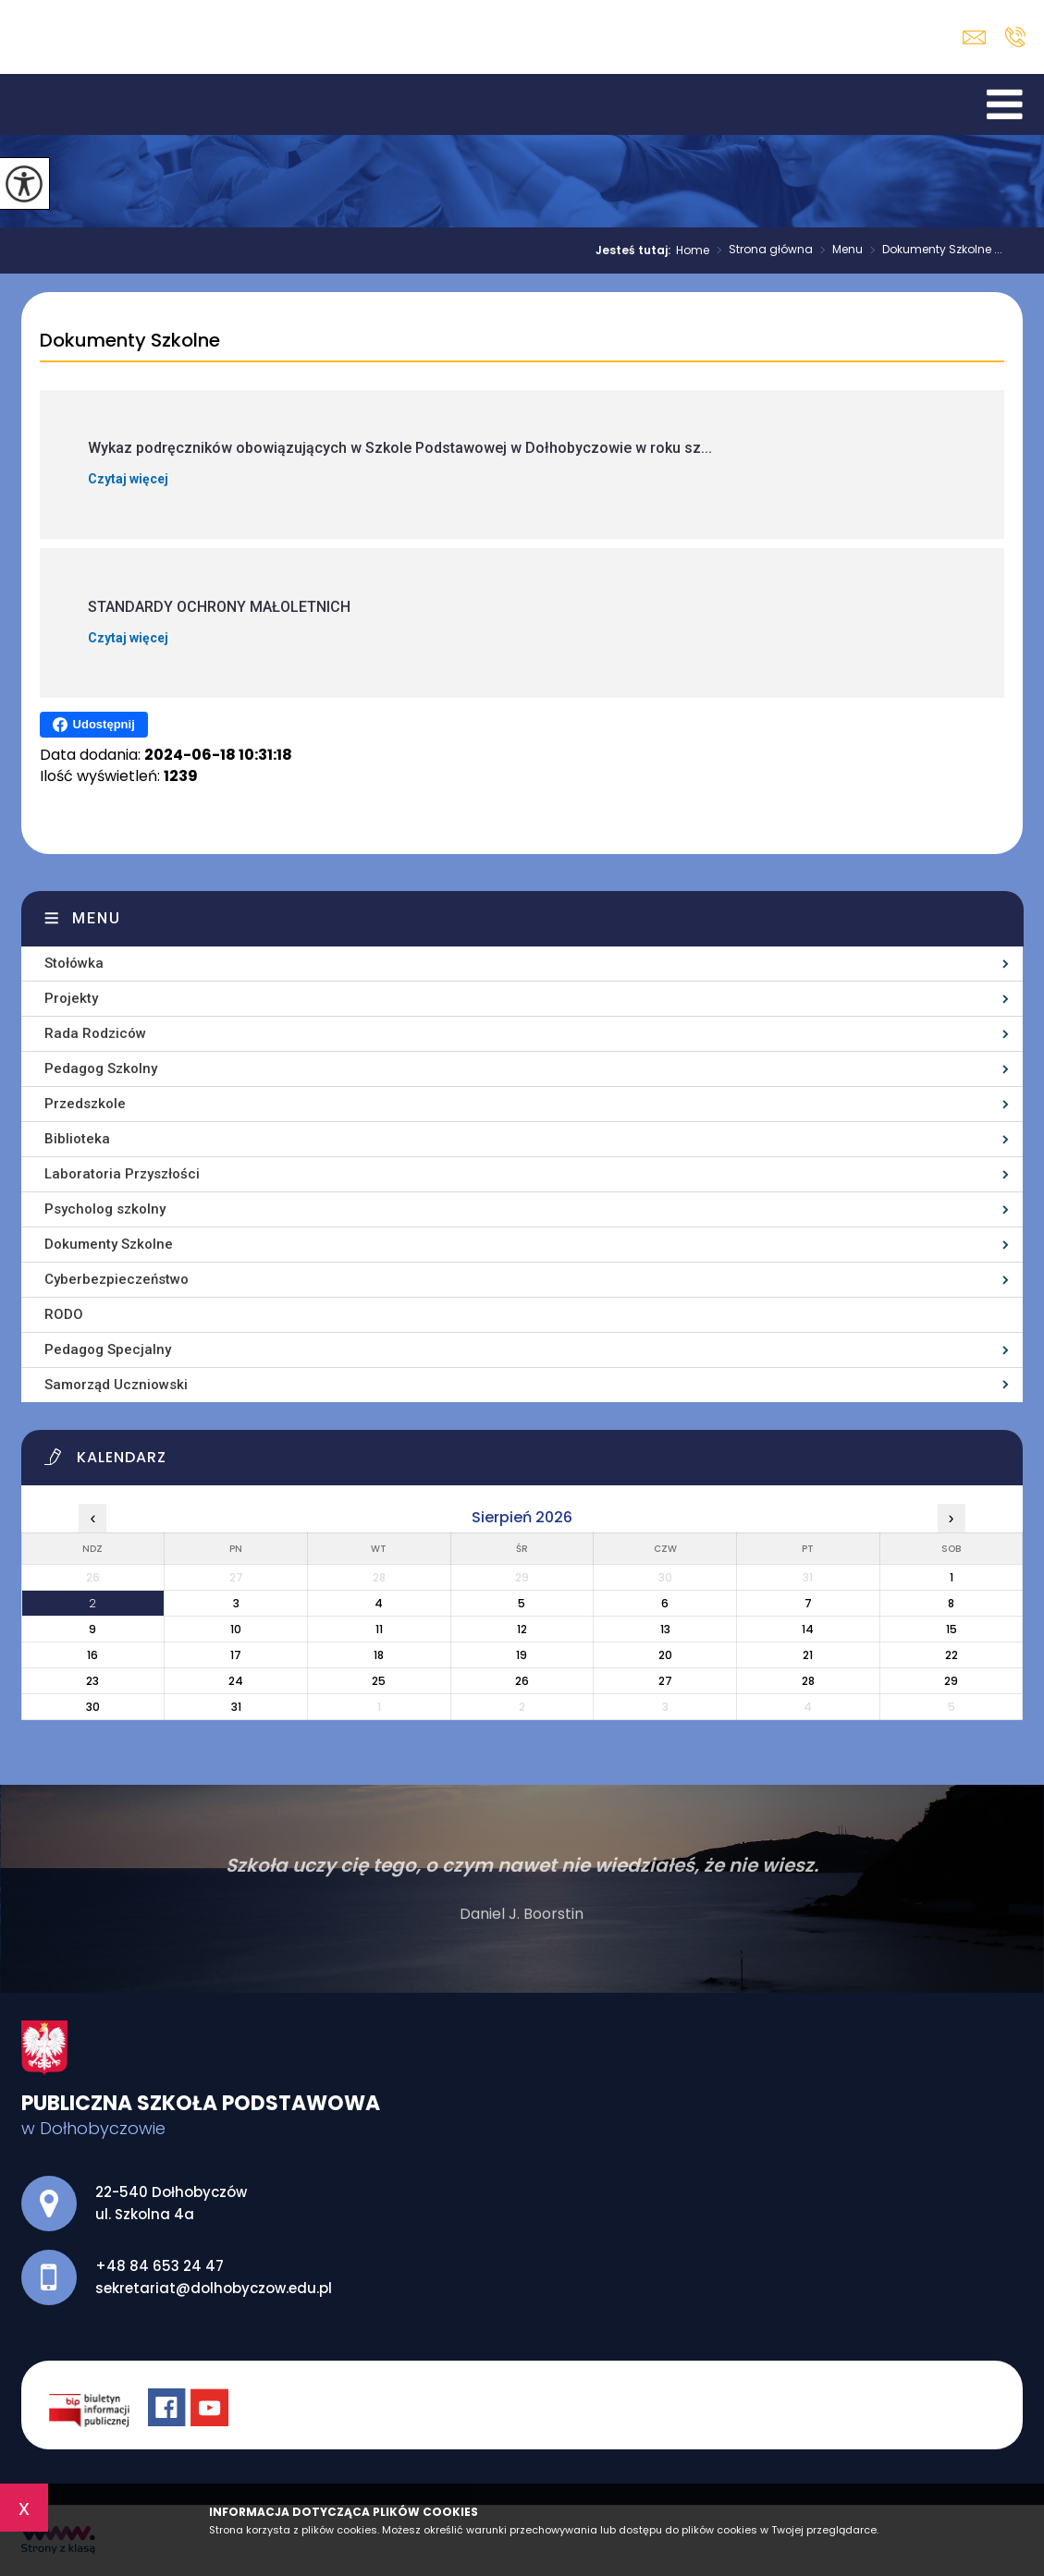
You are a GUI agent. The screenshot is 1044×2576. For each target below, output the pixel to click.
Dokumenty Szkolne (130, 341)
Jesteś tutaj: (636, 250)
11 (379, 1629)
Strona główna (761, 250)
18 (379, 1655)
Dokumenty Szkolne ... (932, 250)
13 (665, 1629)
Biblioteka (77, 1138)
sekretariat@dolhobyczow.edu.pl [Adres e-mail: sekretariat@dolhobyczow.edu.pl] (213, 2288)
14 (808, 1629)
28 (808, 1681)
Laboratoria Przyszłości (122, 1174)
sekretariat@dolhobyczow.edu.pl (974, 37)
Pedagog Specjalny (107, 1349)
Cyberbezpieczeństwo (116, 1279)
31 (236, 1707)
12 (522, 1629)
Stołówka (74, 963)
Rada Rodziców (95, 1033)
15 (951, 1629)
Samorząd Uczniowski (116, 1384)
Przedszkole (85, 1103)
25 (379, 1681)
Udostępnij (94, 724)
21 (808, 1655)
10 (235, 1629)
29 (951, 1681)
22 (951, 1655)
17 (235, 1655)
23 (92, 1681)
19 (521, 1655)
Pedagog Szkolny (100, 1068)
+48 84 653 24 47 (1015, 37)
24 (235, 1681)
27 (665, 1681)
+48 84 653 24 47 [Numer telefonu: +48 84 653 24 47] (159, 2266)
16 (92, 1655)
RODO (63, 1314)
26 (522, 1681)
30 (93, 1707)
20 (665, 1655)
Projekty (71, 998)
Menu (838, 250)
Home (692, 250)
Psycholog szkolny (105, 1209)
